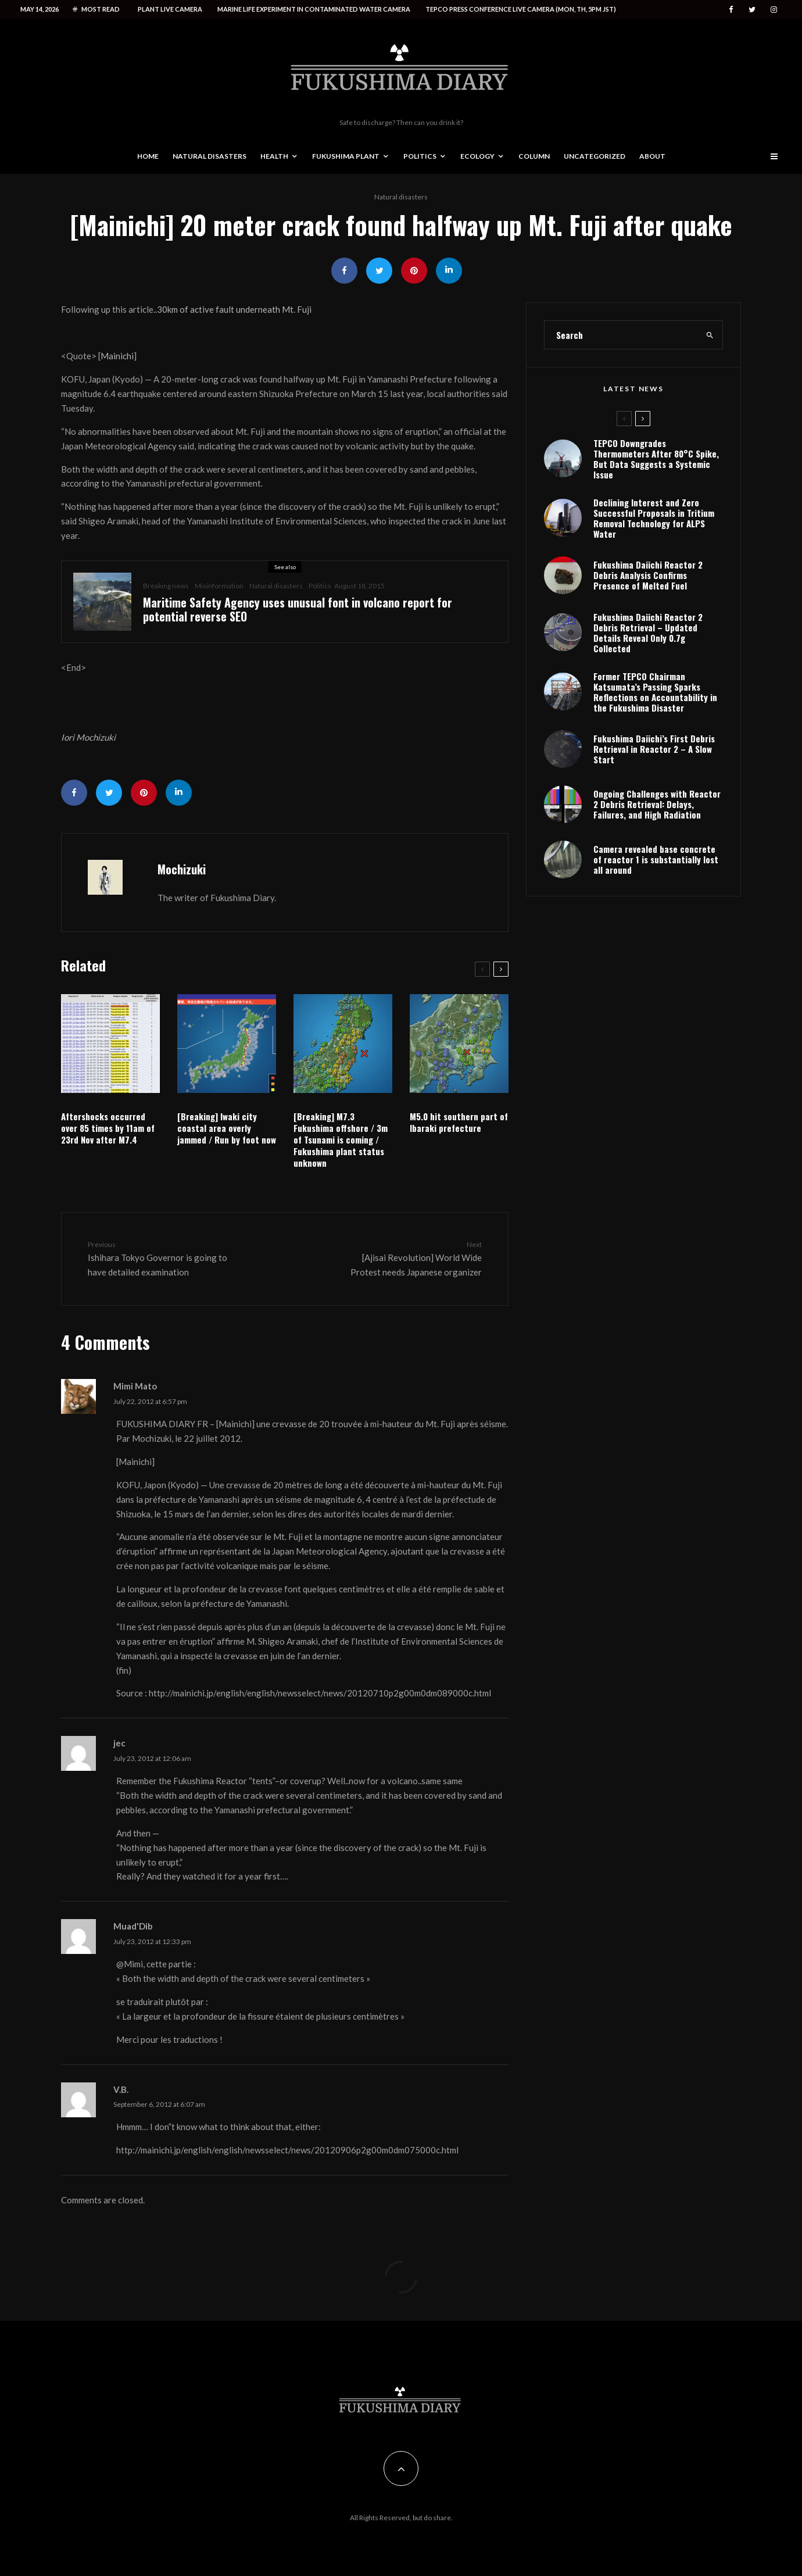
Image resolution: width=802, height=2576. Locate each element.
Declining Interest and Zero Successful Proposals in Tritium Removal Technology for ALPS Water (653, 518)
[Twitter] (752, 9)
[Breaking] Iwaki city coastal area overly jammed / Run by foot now (226, 1127)
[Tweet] (379, 271)
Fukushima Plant (345, 156)
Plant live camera (170, 9)
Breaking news (166, 585)
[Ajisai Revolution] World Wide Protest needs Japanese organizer (411, 1258)
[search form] (621, 335)
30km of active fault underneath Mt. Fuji (234, 309)
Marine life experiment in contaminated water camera (313, 9)
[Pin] (414, 271)
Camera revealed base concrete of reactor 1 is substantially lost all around (655, 859)
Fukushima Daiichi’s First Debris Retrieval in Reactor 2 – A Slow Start (654, 748)
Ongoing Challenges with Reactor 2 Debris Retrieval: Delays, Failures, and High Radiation (657, 804)
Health (274, 156)
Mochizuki (181, 869)
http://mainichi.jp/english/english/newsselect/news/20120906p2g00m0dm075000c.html (287, 2150)
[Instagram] (774, 9)
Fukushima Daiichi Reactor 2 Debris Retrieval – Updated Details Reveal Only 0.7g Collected (648, 632)
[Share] (344, 271)
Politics (419, 156)
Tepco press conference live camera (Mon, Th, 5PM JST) (520, 9)
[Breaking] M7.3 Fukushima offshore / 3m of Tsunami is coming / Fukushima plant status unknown (340, 1139)
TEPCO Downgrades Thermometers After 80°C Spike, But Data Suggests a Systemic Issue (656, 459)
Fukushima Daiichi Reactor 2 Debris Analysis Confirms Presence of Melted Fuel (648, 575)
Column (534, 156)
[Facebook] (731, 9)
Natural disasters (209, 156)
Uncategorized (594, 156)
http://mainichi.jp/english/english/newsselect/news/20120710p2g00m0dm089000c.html (320, 1693)
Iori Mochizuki (88, 737)
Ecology (477, 156)
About (652, 156)
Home (148, 156)
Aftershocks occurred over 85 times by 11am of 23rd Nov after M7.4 (108, 1127)
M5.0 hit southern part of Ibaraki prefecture (459, 1122)
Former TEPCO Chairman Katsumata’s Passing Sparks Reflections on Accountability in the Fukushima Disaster (655, 692)
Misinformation (219, 585)
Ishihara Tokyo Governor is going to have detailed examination (159, 1258)
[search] (710, 335)
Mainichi (117, 356)
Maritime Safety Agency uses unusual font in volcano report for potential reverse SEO (297, 609)
